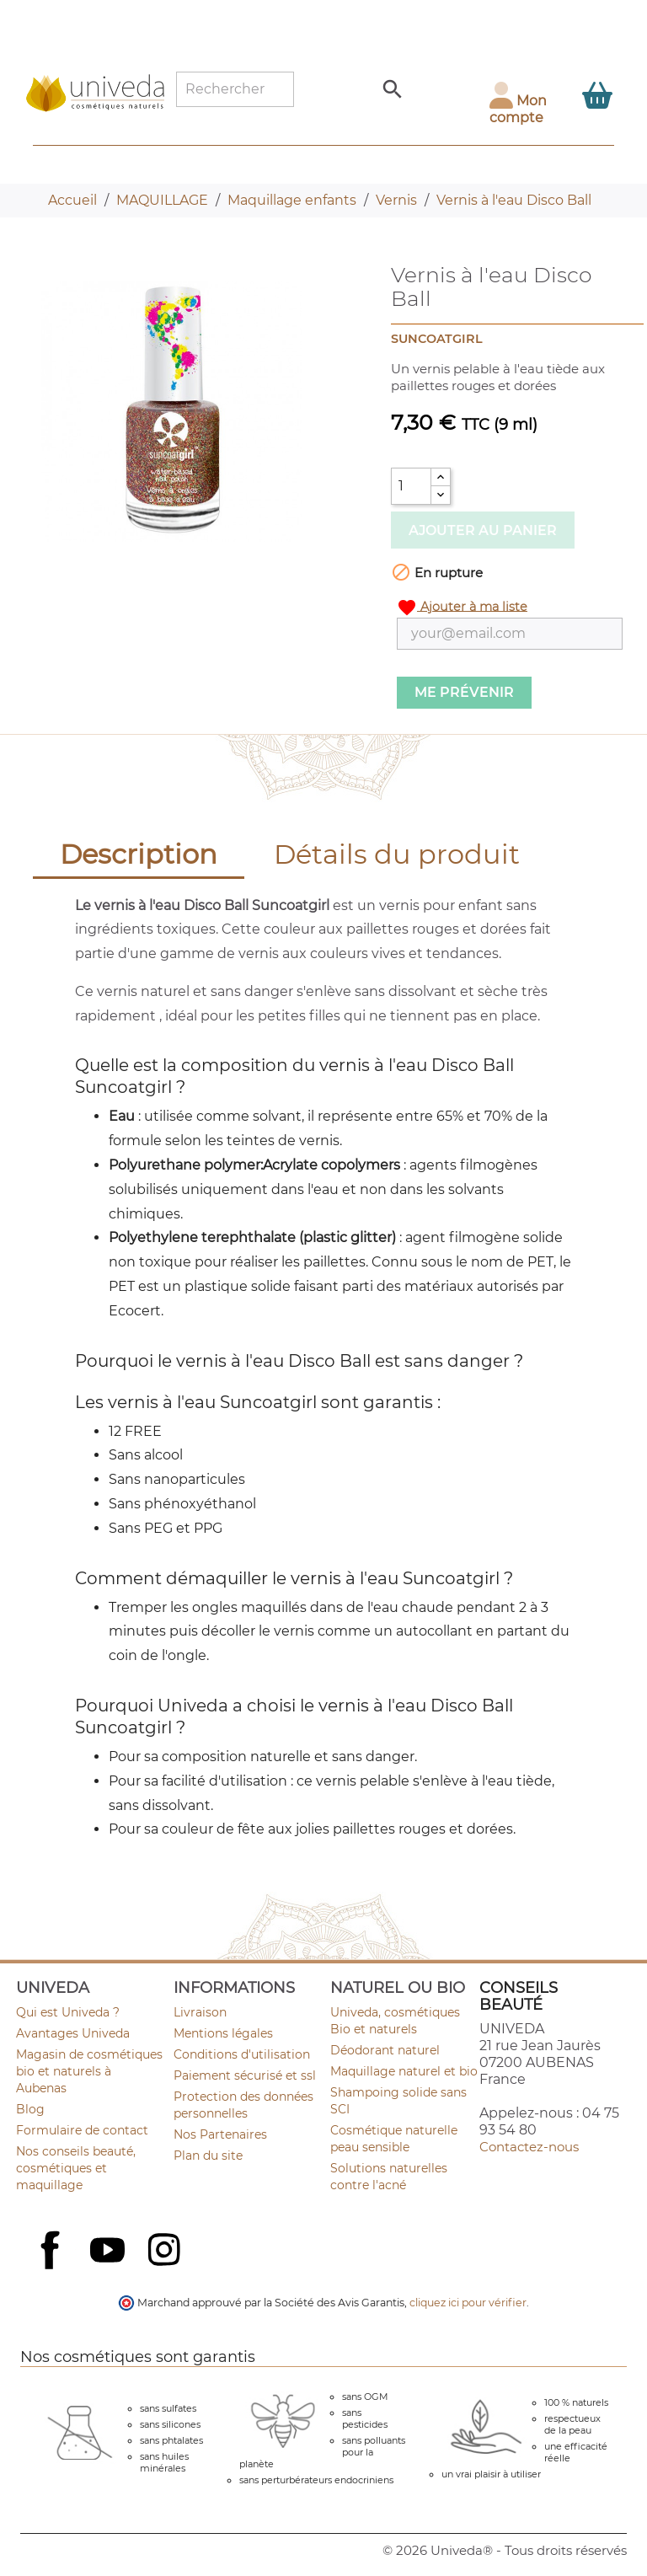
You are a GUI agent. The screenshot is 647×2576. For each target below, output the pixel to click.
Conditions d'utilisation (242, 2054)
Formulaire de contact (82, 2130)
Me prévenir (464, 692)
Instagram (166, 2251)
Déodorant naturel (385, 2050)
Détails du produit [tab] (397, 854)
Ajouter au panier (483, 530)
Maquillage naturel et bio (404, 2071)
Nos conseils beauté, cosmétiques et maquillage (76, 2168)
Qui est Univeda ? (68, 2012)
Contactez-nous (529, 2147)
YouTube (109, 2251)
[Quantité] (411, 486)
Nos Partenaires (220, 2134)
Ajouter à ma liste (462, 607)
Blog (30, 2109)
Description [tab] (138, 854)
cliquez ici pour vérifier (468, 2302)
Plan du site (208, 2155)
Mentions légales (223, 2033)
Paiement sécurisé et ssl (245, 2075)
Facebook (52, 2268)
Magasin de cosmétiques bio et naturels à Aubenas (89, 2071)
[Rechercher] (235, 89)
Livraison (200, 2012)
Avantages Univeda (73, 2033)
